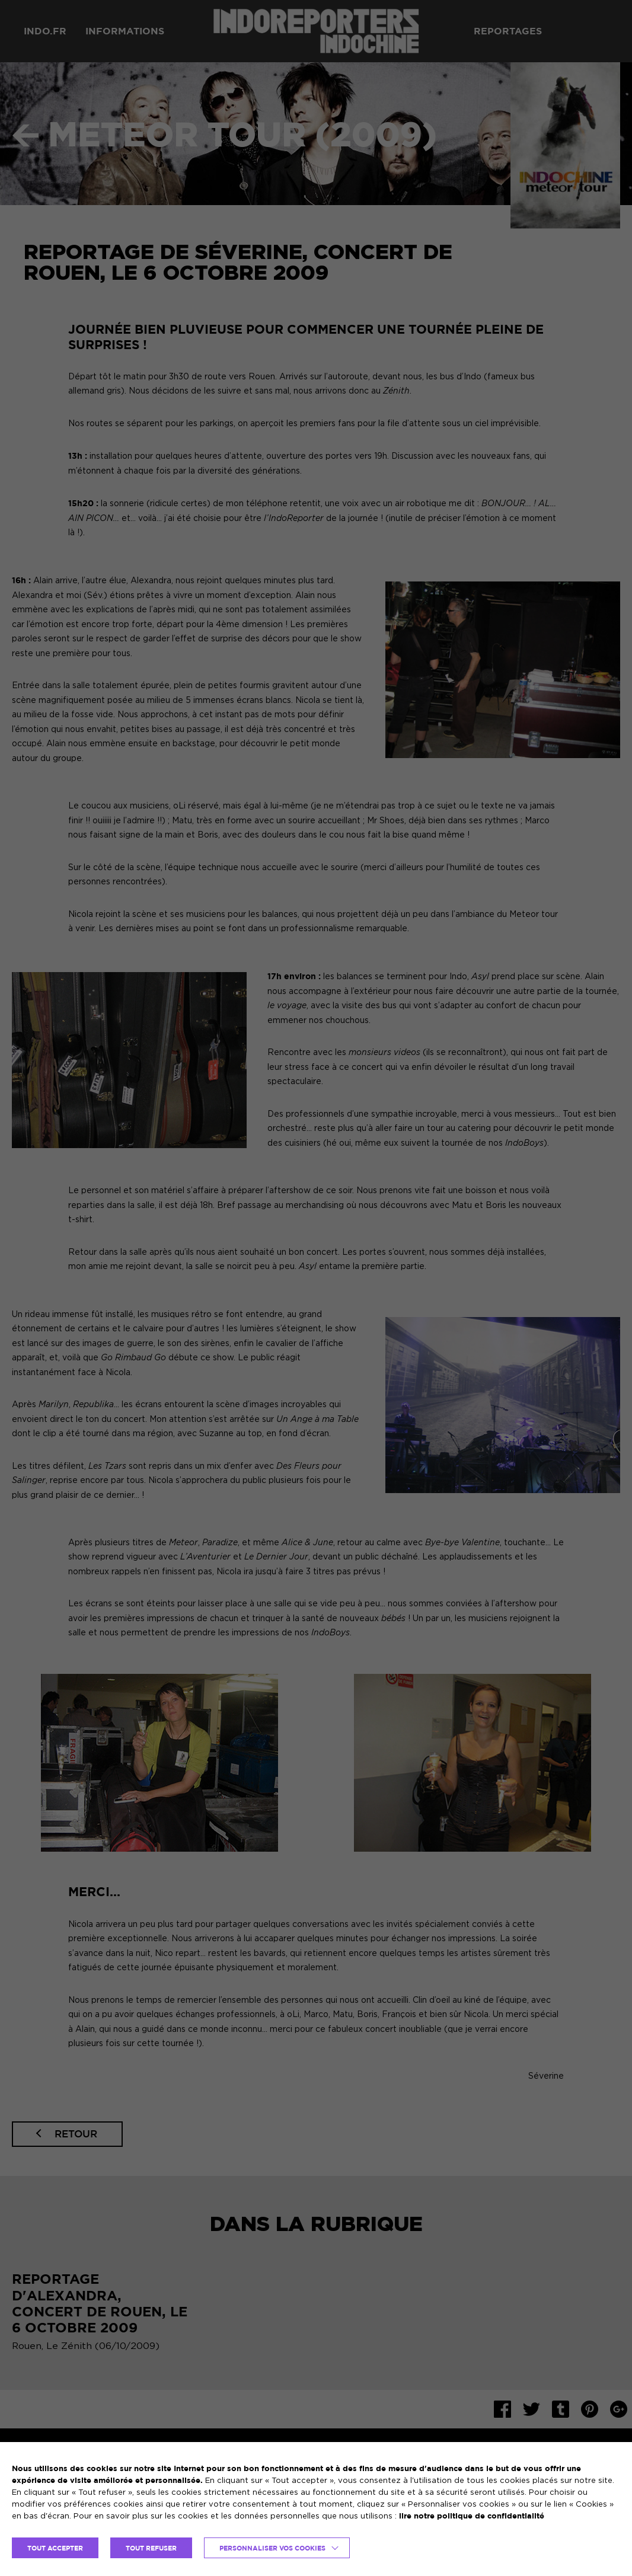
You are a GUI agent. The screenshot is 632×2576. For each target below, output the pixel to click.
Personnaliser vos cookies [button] (272, 2548)
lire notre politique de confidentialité (471, 2515)
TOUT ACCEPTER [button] (55, 2548)
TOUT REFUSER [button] (151, 2548)
